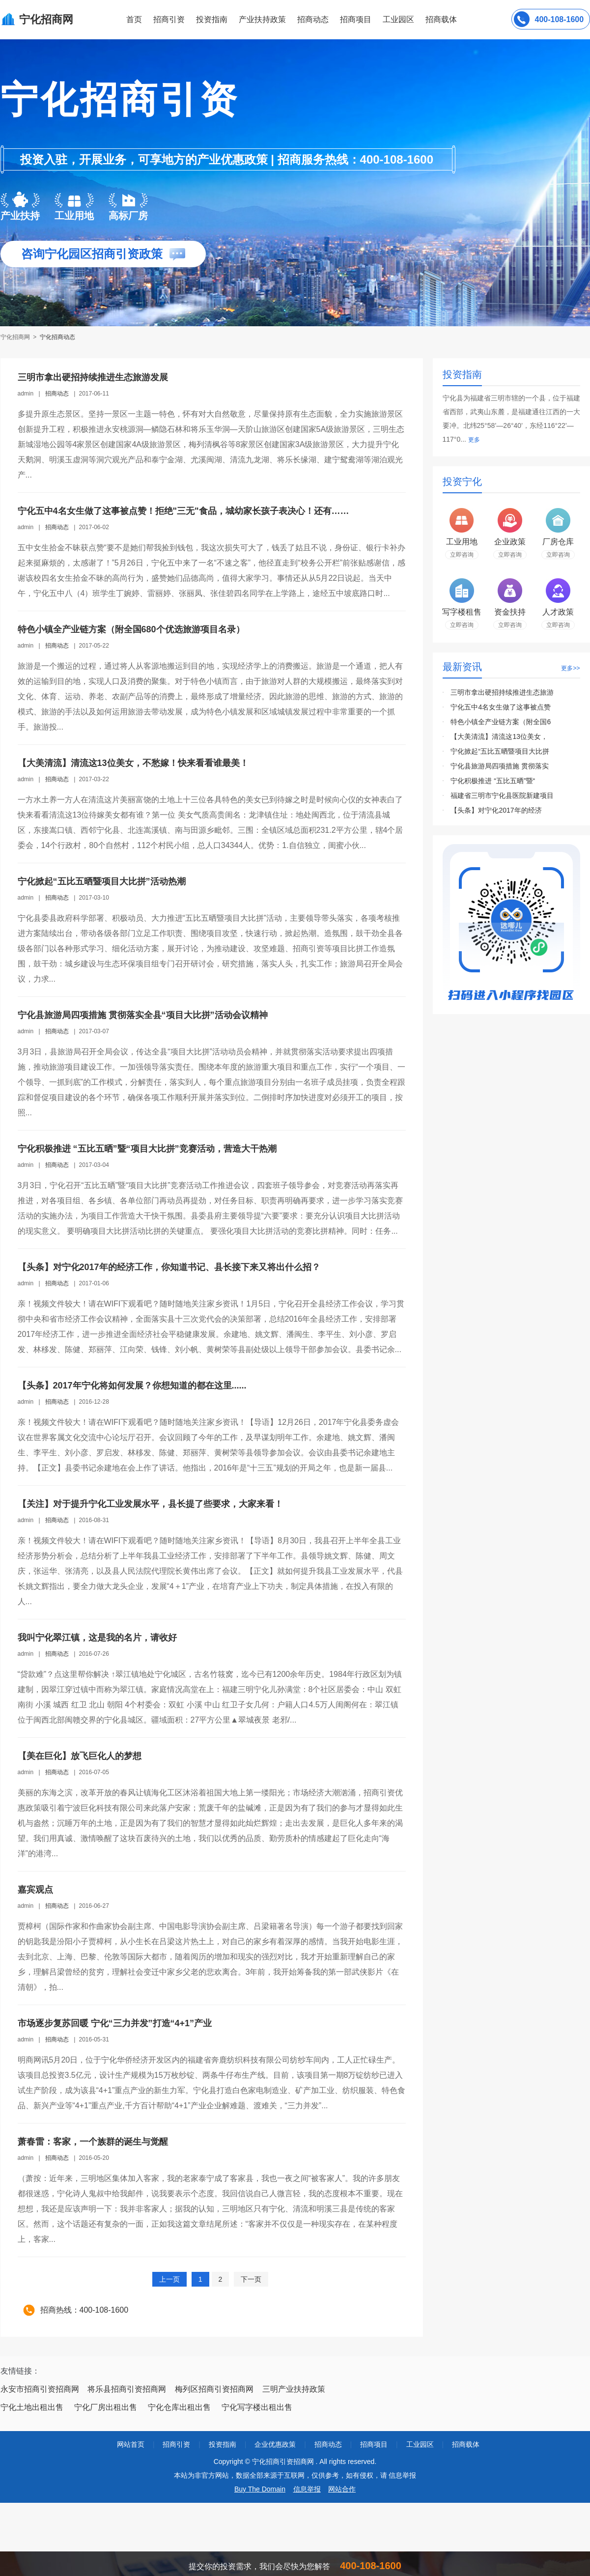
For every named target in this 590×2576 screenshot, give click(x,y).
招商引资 (169, 19)
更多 (474, 439)
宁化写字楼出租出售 (257, 2407)
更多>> (570, 668)
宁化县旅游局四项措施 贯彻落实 (499, 766)
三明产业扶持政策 (293, 2389)
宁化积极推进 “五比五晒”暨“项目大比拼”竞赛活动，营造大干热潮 (147, 1149)
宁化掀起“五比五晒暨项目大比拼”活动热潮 (102, 881)
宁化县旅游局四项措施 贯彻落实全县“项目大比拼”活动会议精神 (143, 1015)
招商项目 (355, 19)
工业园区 (398, 19)
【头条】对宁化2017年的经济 (495, 810)
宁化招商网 (15, 337)
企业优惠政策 (275, 2444)
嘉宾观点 (35, 1890)
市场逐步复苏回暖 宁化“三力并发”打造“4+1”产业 (115, 2023)
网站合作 (342, 2489)
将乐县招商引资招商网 (126, 2389)
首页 (134, 19)
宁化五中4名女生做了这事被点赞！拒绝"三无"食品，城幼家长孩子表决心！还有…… (183, 511)
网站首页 (130, 2444)
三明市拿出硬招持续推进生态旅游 (502, 692)
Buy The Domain (259, 2489)
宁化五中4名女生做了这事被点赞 (500, 707)
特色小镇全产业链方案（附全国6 (500, 722)
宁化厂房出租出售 (105, 2407)
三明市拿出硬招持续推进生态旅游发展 (93, 377)
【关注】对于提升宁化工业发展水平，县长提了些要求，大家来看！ (150, 1504)
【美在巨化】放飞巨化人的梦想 (79, 1756)
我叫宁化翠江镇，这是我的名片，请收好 (97, 1637)
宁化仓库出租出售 (179, 2407)
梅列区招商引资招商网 (214, 2389)
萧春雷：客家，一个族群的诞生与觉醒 (93, 2142)
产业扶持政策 (262, 19)
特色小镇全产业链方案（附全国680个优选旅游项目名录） (131, 629)
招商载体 (465, 2444)
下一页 (251, 2279)
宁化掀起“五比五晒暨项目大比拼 (499, 751)
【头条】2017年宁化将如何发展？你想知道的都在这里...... (132, 1385)
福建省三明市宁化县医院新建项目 (502, 795)
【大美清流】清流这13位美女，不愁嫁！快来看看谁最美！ (133, 763)
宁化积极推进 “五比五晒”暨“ (492, 781)
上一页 (169, 2279)
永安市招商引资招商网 (39, 2389)
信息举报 (307, 2489)
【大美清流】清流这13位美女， (499, 736)
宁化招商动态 (57, 337)
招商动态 (313, 19)
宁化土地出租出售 (31, 2407)
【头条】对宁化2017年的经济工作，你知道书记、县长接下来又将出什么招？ (169, 1267)
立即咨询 (462, 554)
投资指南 (211, 19)
